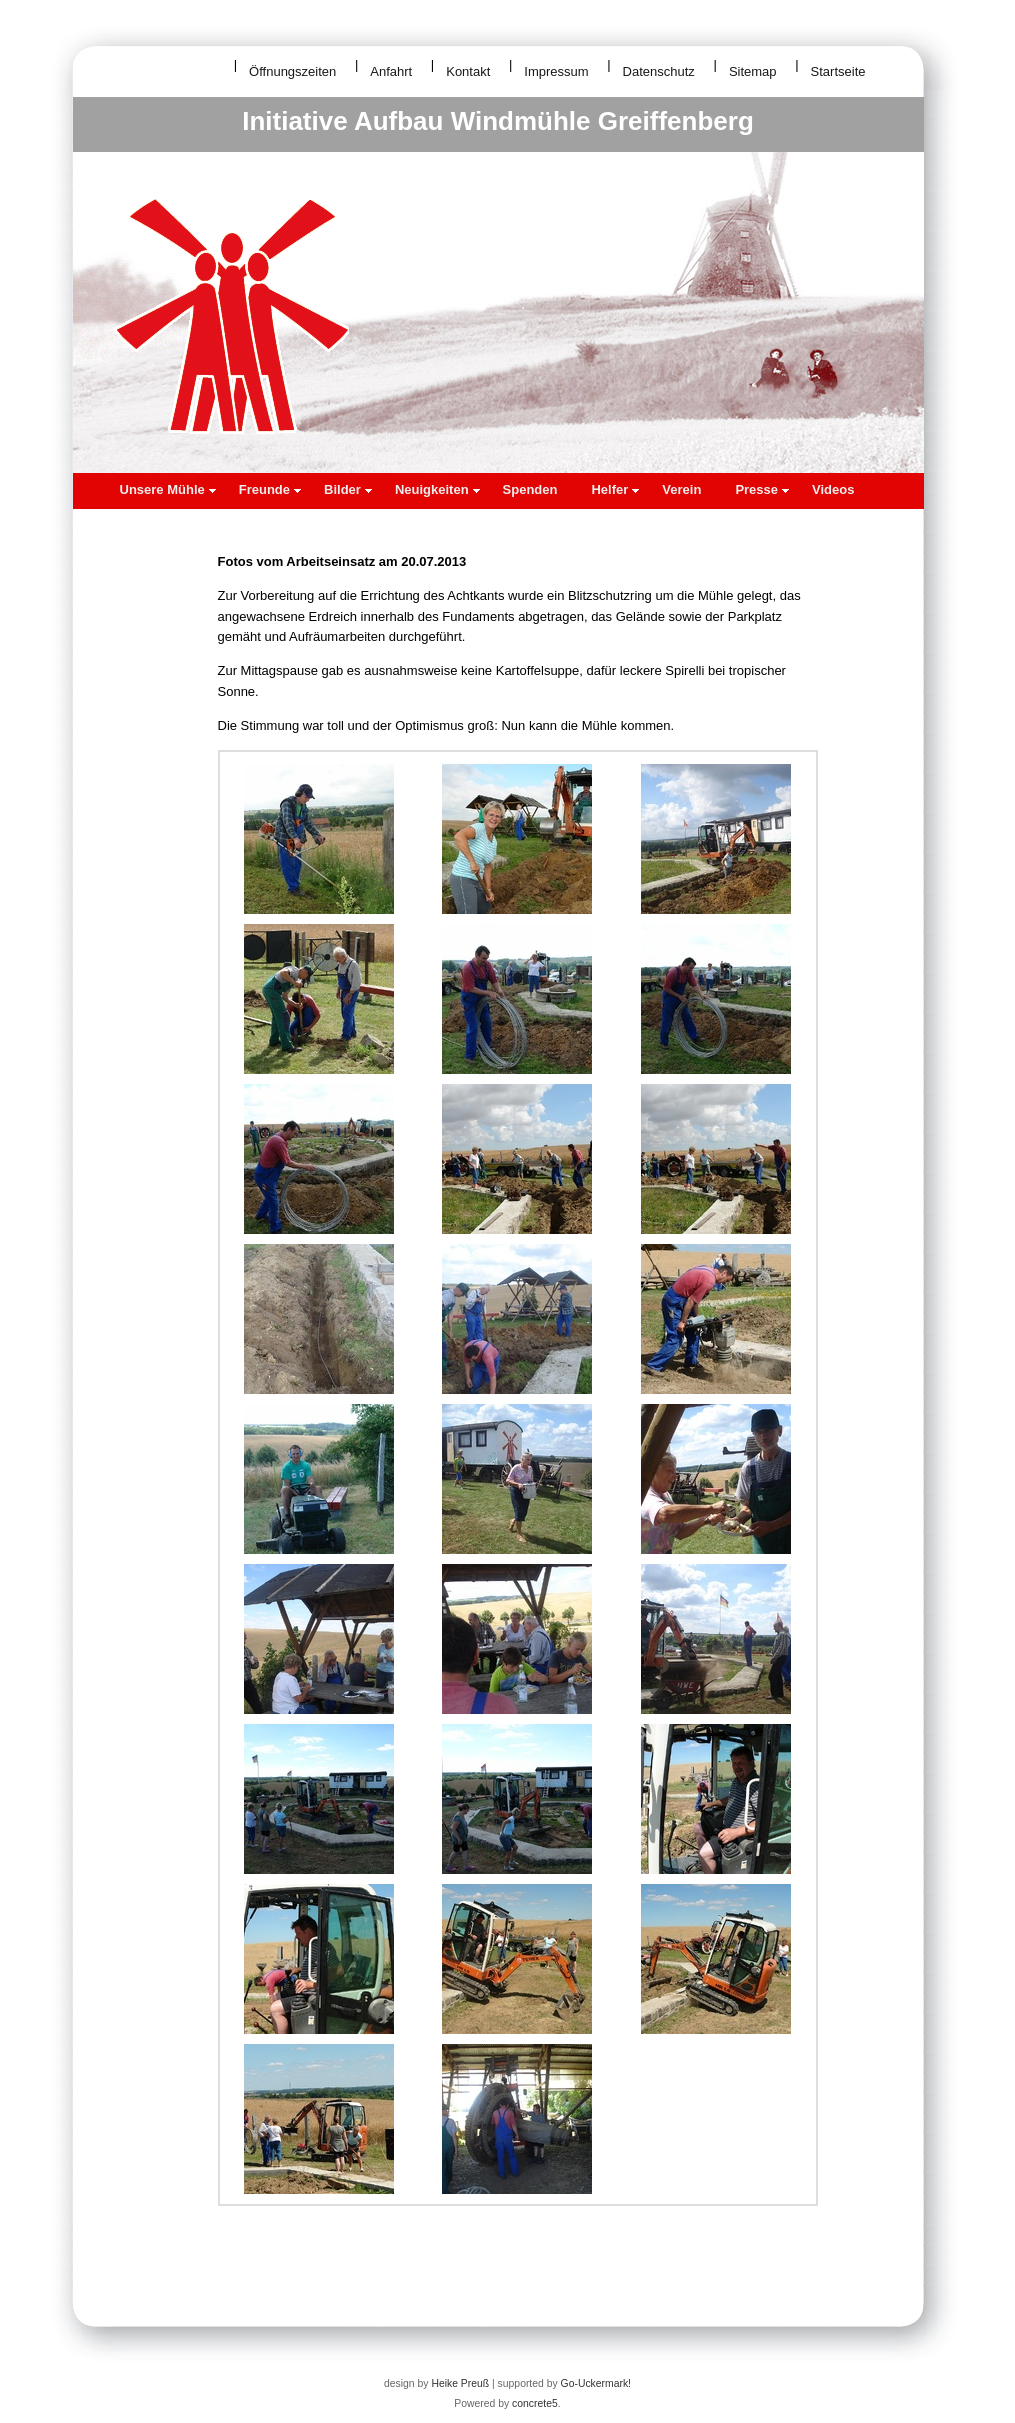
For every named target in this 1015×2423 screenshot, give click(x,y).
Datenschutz (659, 71)
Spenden (530, 489)
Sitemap (753, 71)
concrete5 (535, 2403)
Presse (762, 489)
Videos (833, 489)
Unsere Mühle (168, 489)
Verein (681, 489)
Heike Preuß (460, 2383)
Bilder (348, 489)
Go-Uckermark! (596, 2383)
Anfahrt (391, 71)
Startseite (838, 71)
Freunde (270, 489)
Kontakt (468, 71)
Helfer (615, 489)
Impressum (556, 71)
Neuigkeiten (437, 489)
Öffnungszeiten (292, 71)
